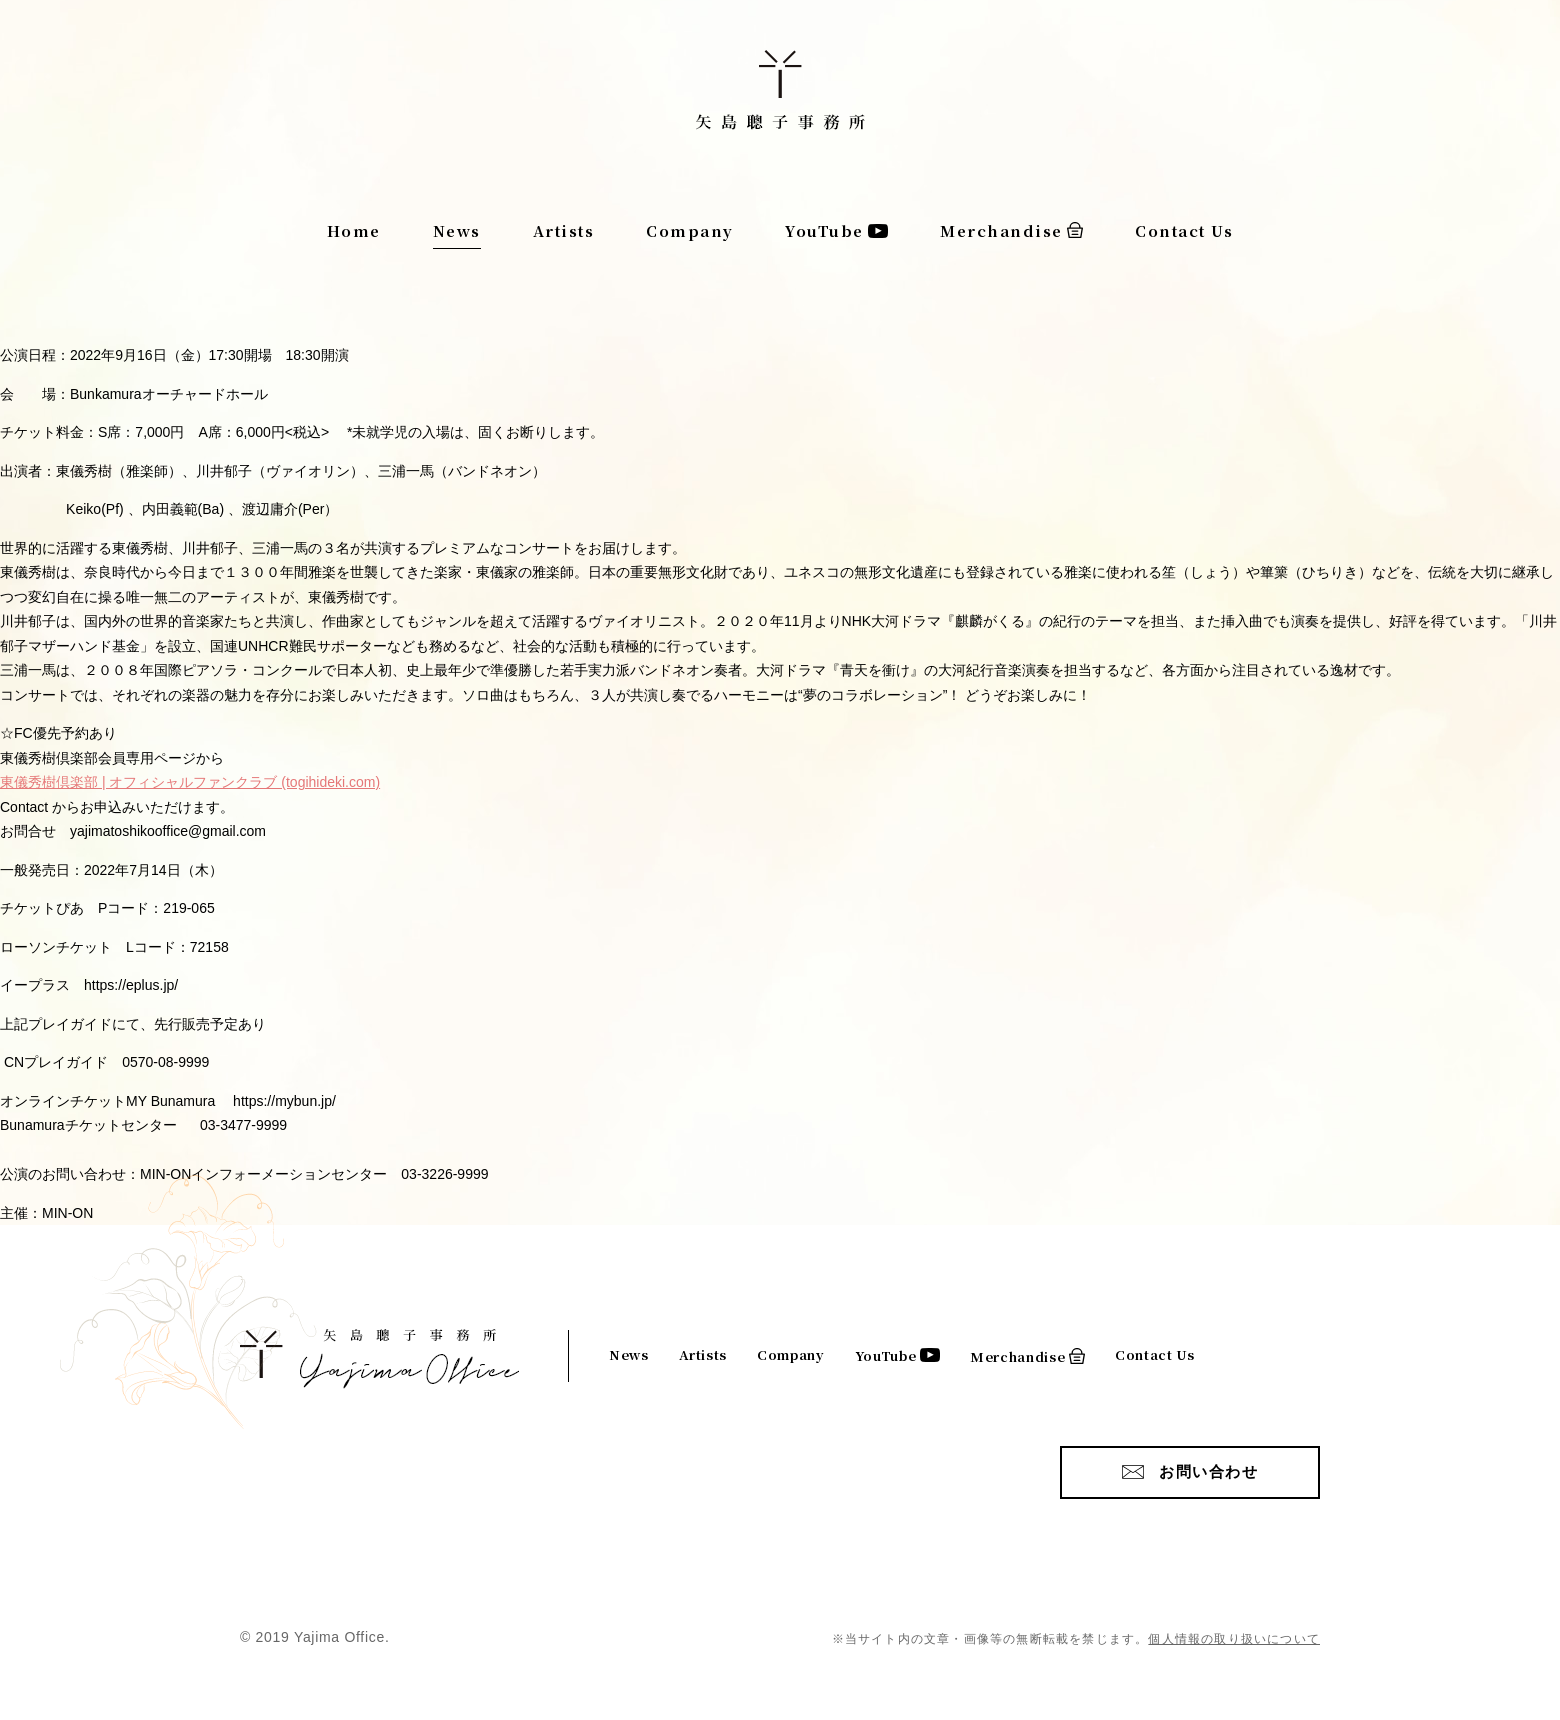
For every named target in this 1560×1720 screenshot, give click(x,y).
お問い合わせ (1208, 1471)
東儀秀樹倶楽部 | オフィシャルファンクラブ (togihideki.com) (190, 782)
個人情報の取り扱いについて (1234, 1639)
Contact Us (1184, 230)
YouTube (824, 230)
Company (690, 230)
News (457, 230)
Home (354, 230)
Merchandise (1001, 230)
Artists (564, 230)
